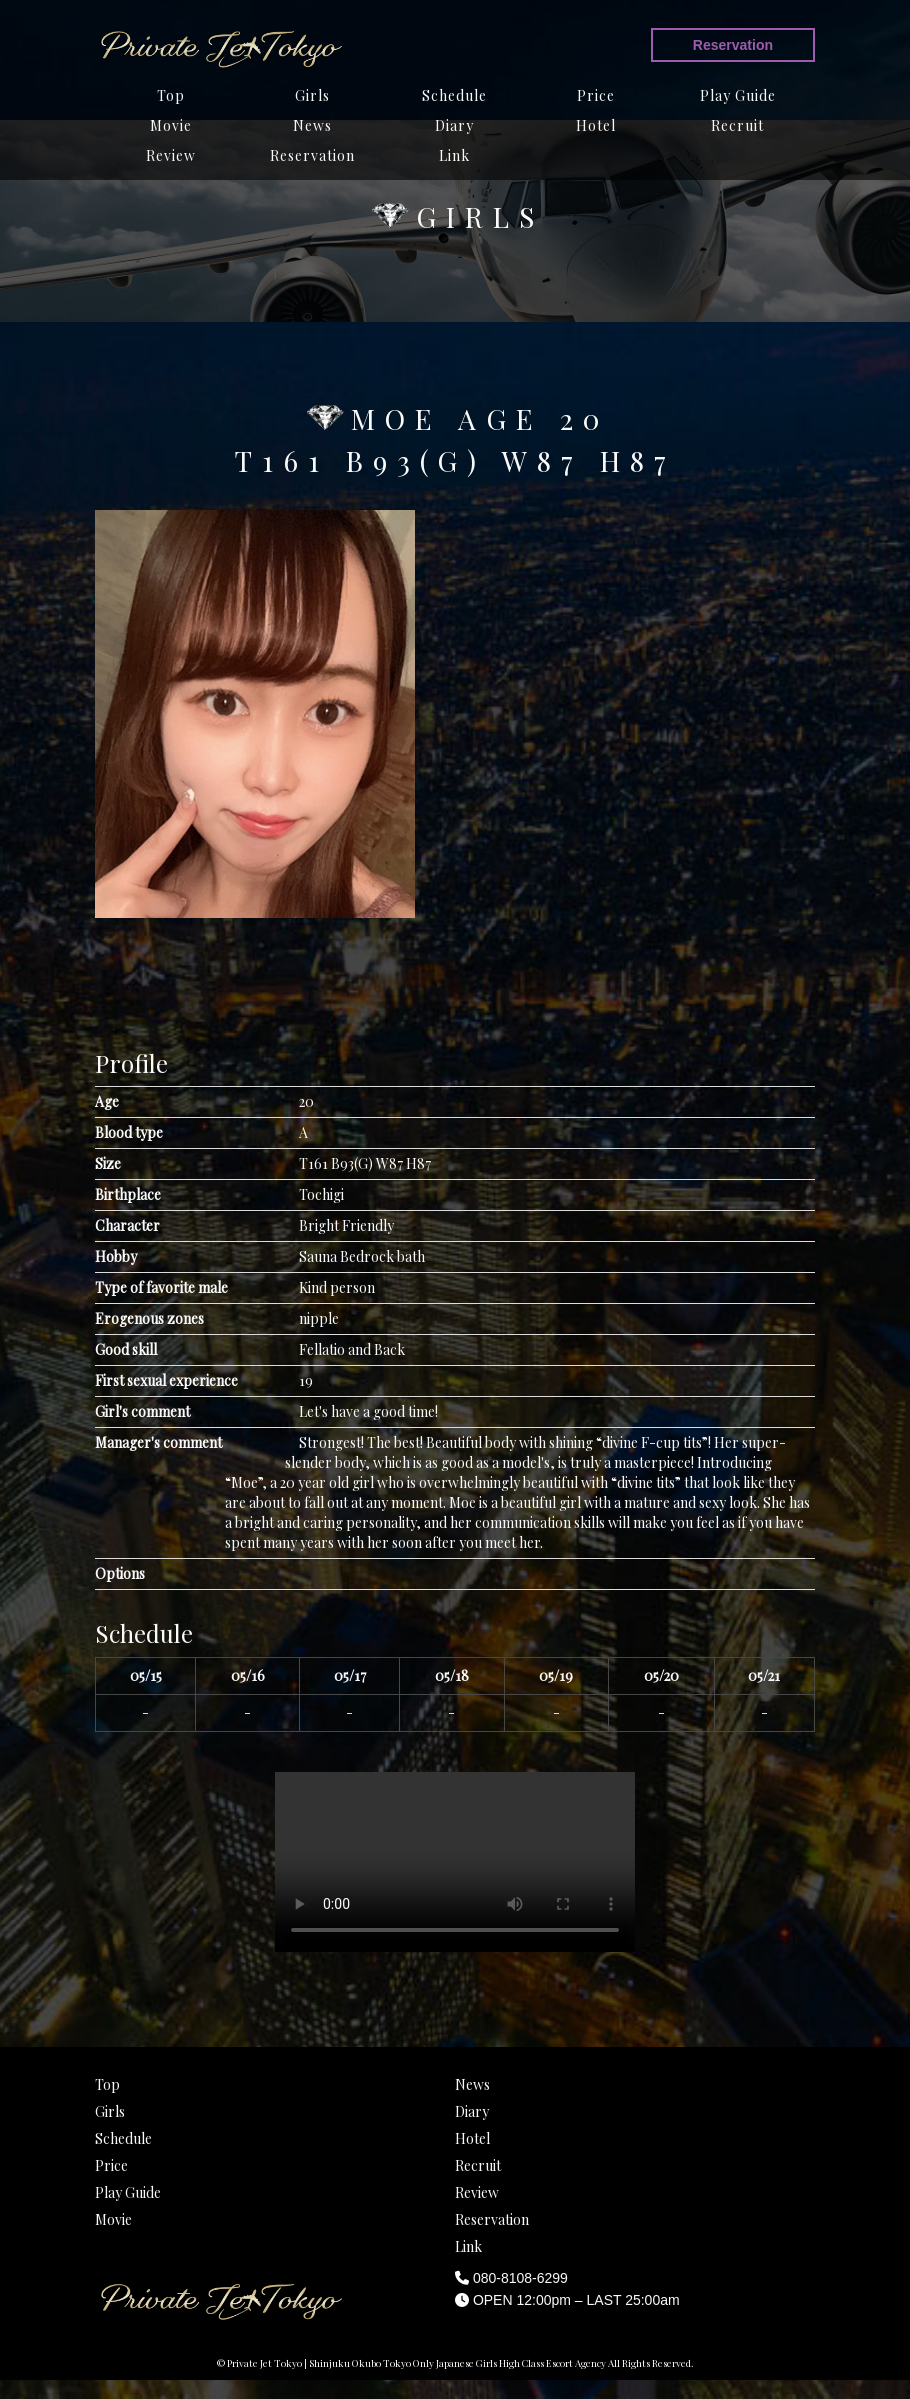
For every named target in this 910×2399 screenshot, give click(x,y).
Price (596, 95)
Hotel (596, 125)
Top (171, 95)
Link (454, 155)
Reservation (733, 45)
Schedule (454, 95)
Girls (312, 95)
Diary (454, 125)
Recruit (737, 125)
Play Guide (738, 95)
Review (171, 155)
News (312, 125)
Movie (171, 125)
